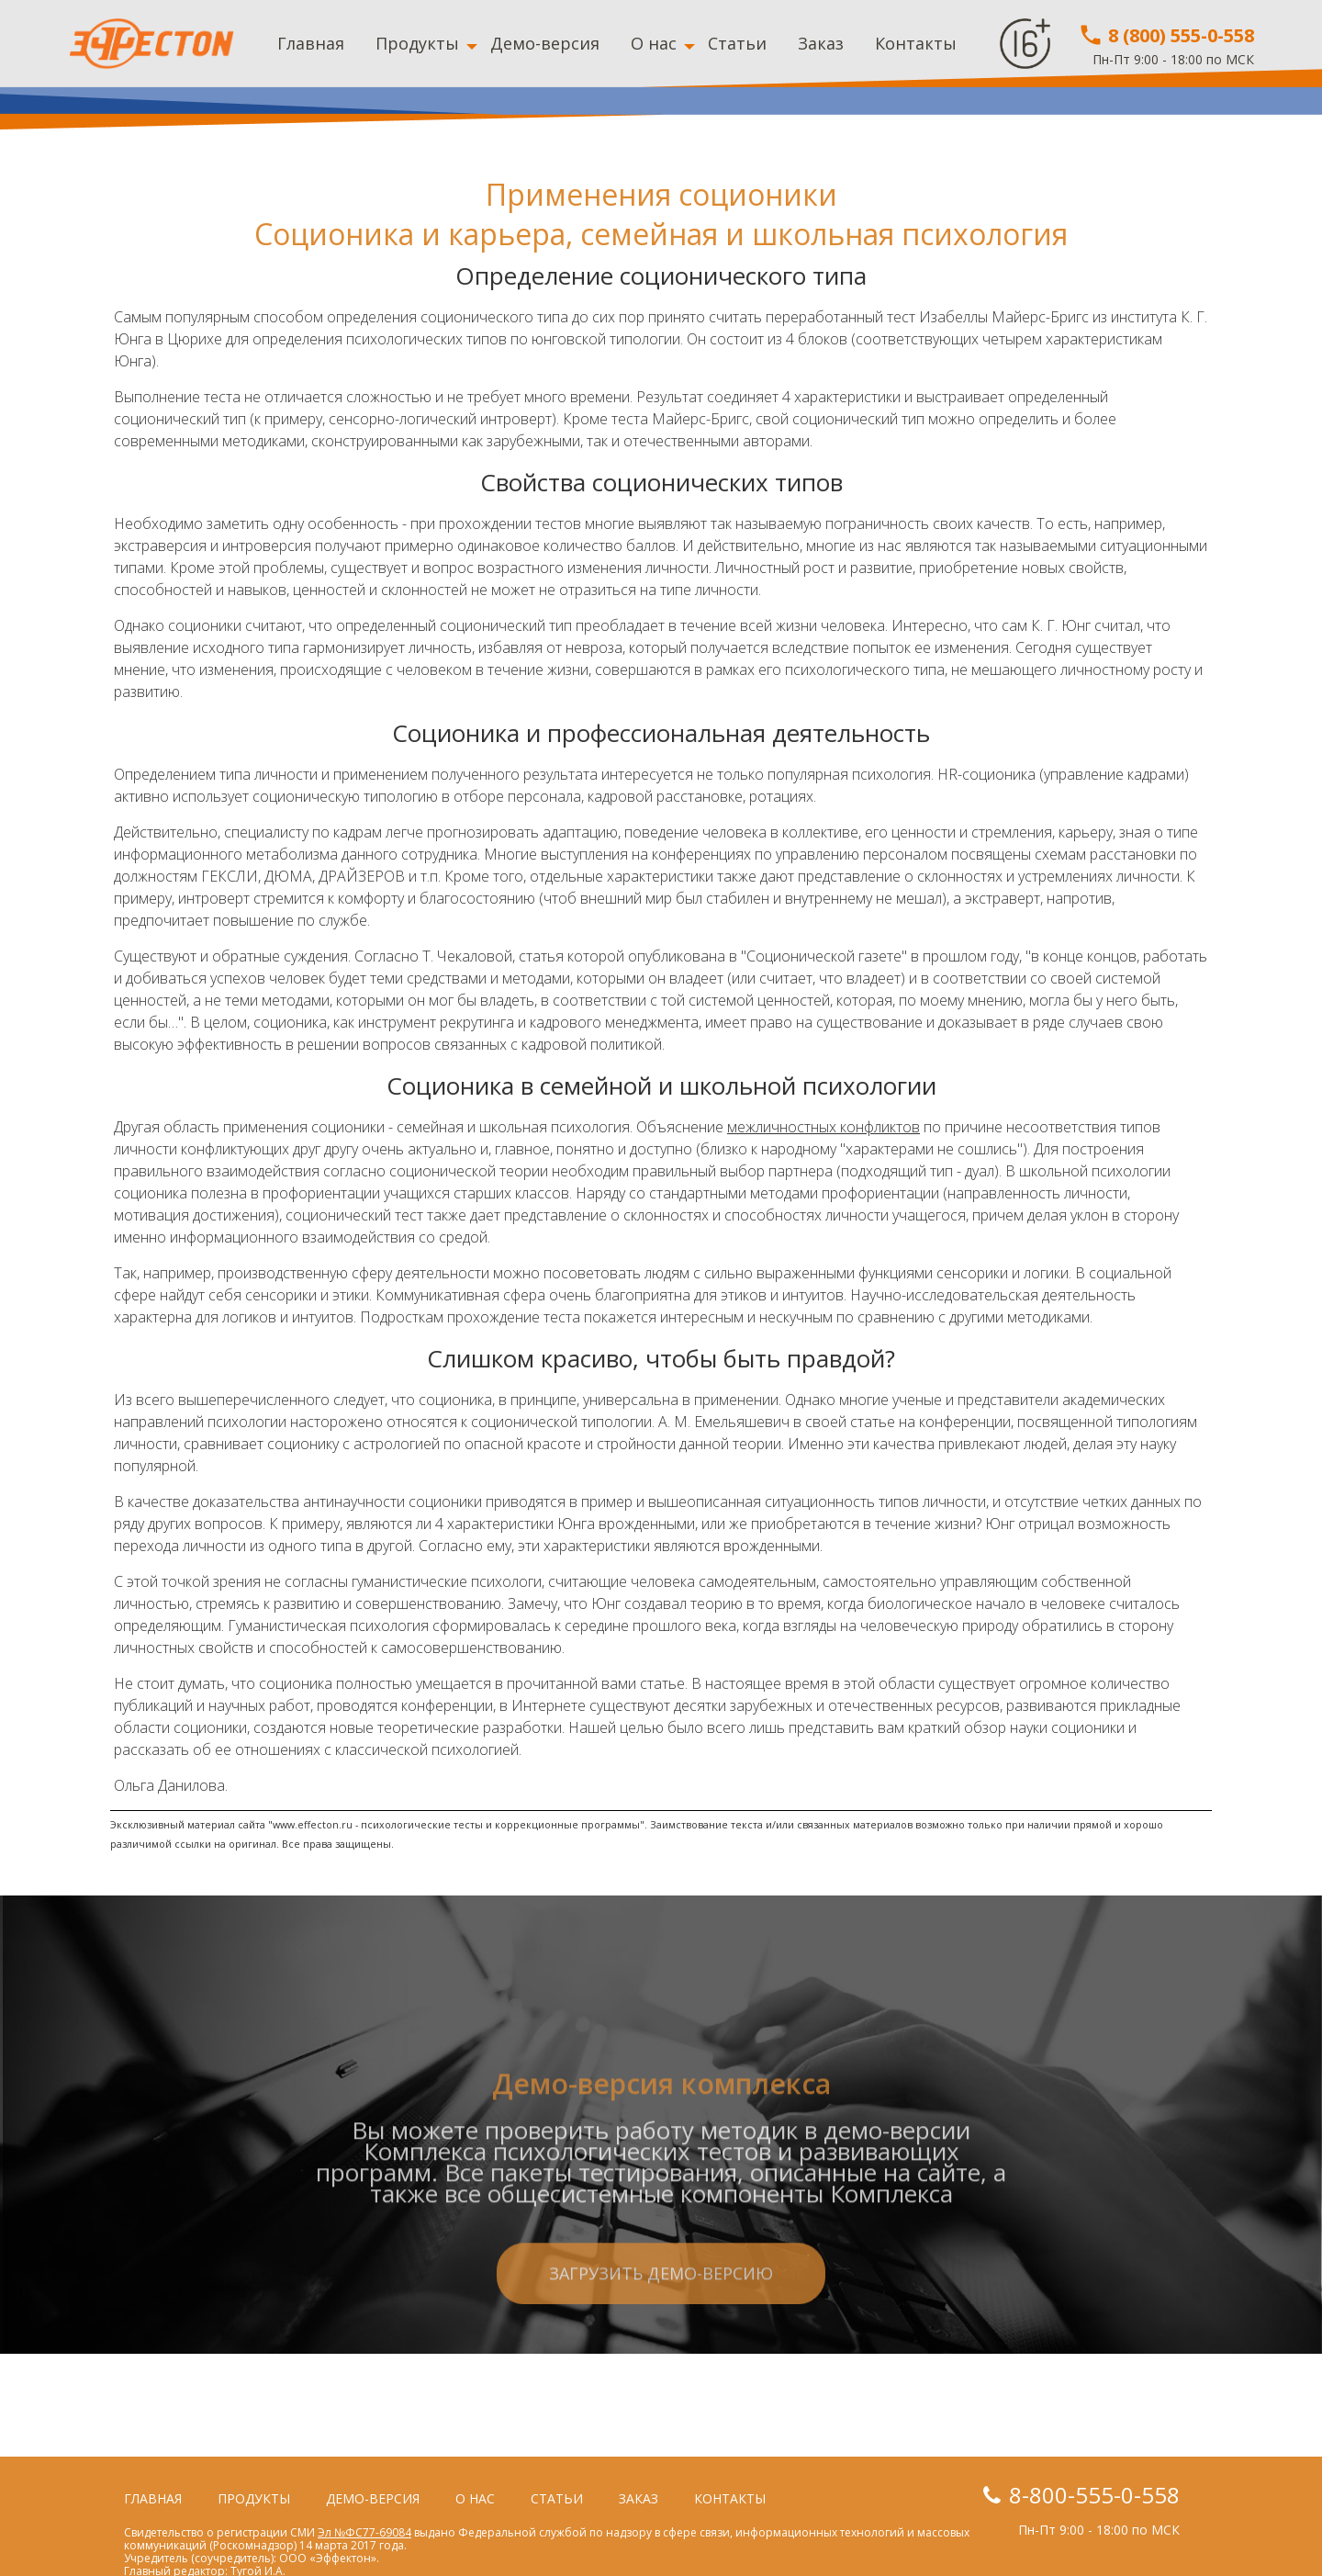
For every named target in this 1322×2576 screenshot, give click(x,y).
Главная (310, 43)
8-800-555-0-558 (1094, 2495)
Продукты (417, 43)
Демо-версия (544, 43)
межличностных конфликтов (823, 1127)
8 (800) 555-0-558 (1166, 35)
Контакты (916, 43)
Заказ (821, 43)
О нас (654, 43)
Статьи (737, 43)
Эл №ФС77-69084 (364, 2532)
